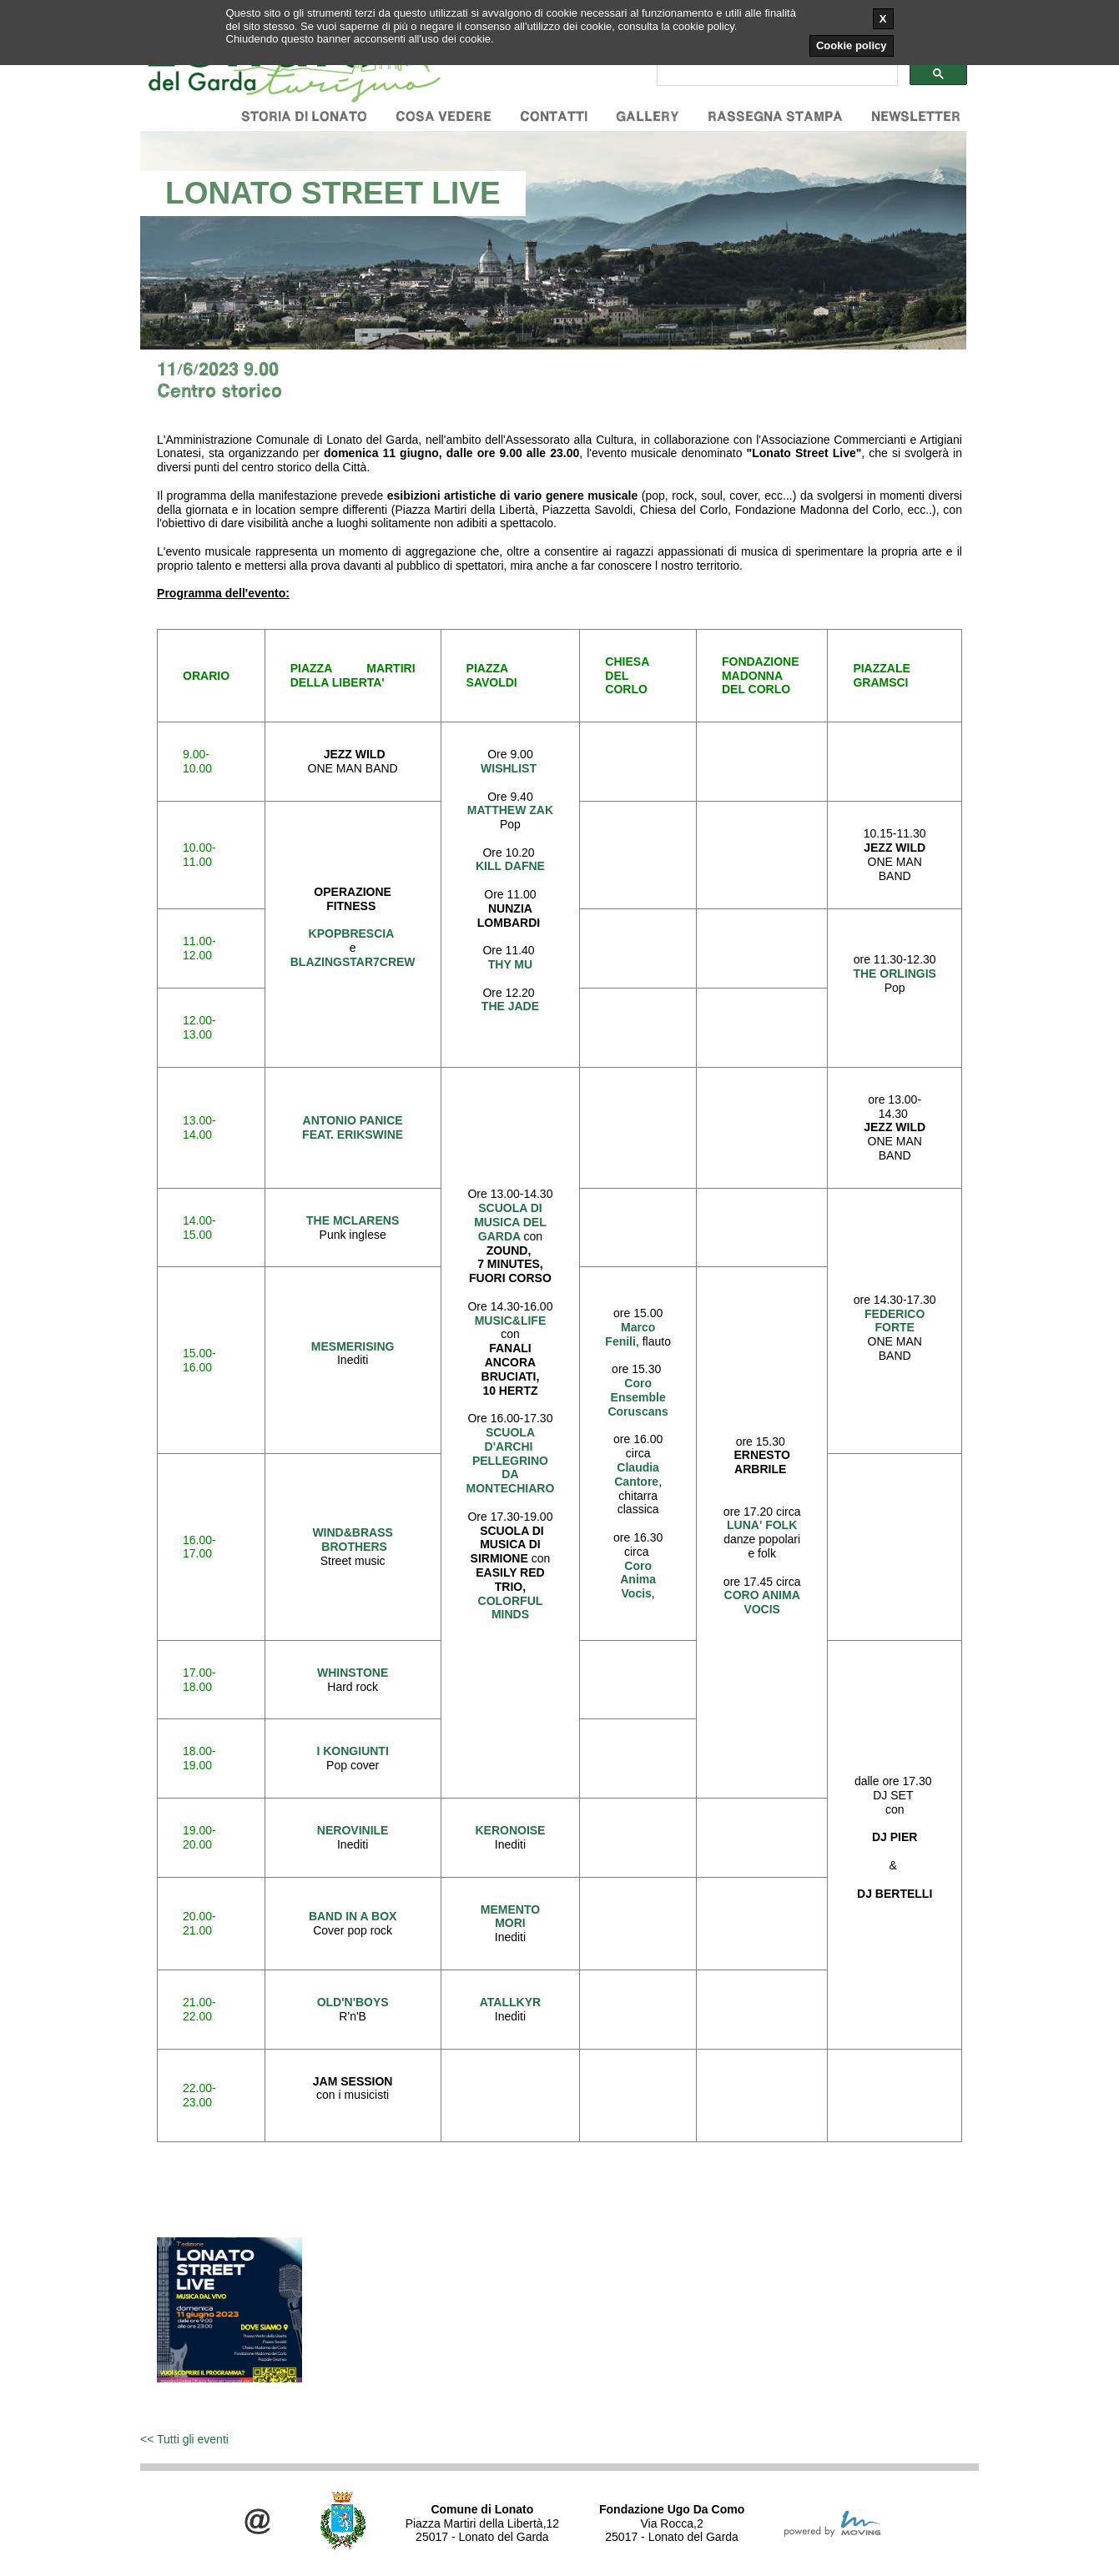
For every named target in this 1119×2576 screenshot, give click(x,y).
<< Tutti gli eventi (184, 2439)
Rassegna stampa (775, 116)
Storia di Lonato (304, 116)
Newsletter (915, 116)
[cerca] (775, 74)
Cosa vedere (443, 116)
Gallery (647, 116)
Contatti (553, 116)
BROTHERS (354, 1546)
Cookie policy (851, 45)
